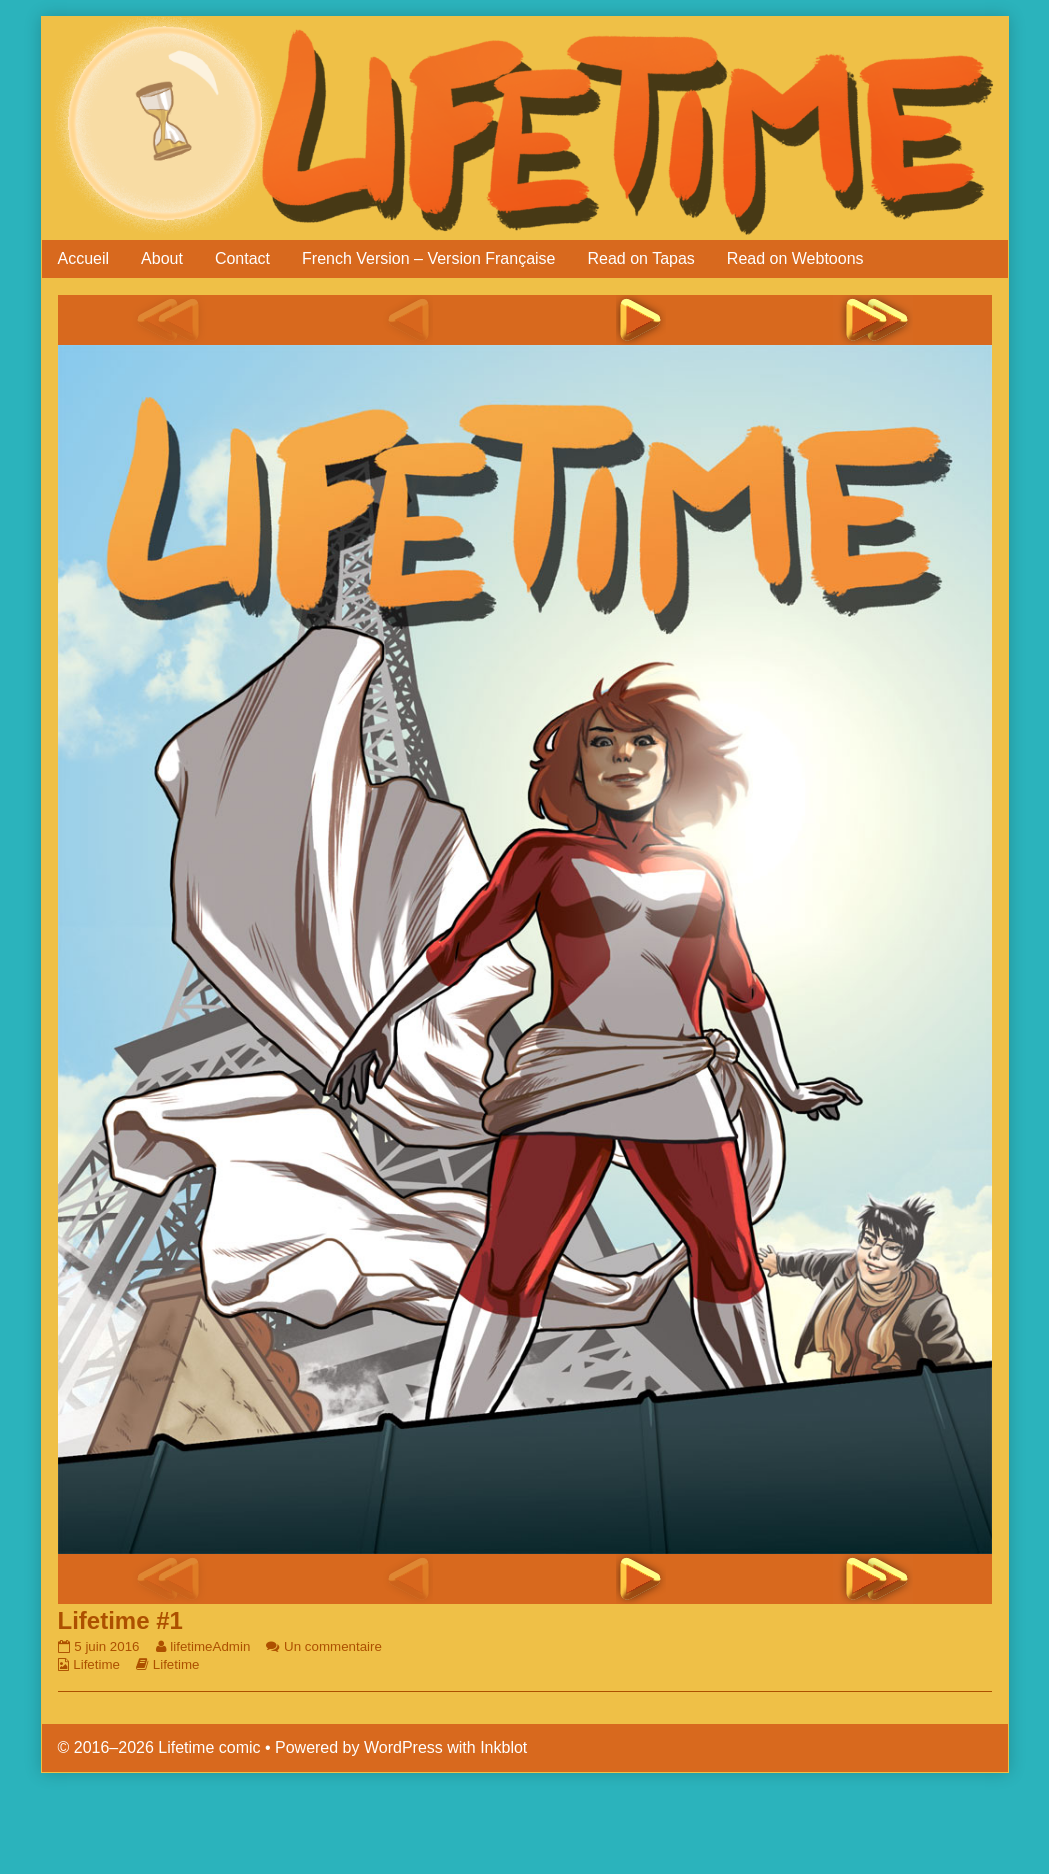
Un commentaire (333, 1646)
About (162, 258)
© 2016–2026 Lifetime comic (159, 1747)
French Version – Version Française (428, 258)
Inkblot (503, 1747)
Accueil (84, 258)
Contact (242, 258)
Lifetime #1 (120, 1620)
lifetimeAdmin (209, 1646)
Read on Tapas (641, 258)
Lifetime (96, 1664)
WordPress (403, 1747)
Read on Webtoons (795, 258)
